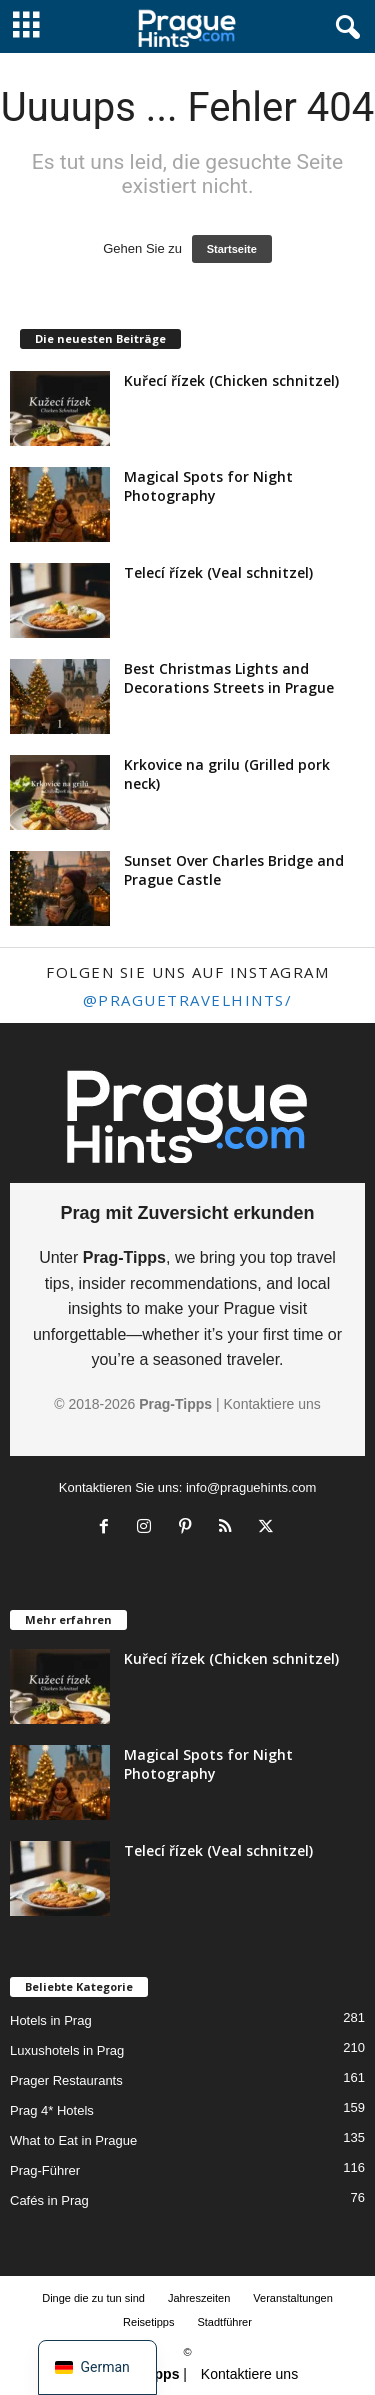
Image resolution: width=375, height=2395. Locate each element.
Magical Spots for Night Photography (208, 486)
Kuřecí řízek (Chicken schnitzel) (231, 380)
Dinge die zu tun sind (93, 2298)
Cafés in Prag (49, 2200)
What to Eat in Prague (73, 2140)
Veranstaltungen (293, 2298)
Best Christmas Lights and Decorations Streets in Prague (229, 678)
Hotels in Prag (51, 2020)
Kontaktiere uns (272, 1404)
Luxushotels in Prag (67, 2050)
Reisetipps (148, 2322)
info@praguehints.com (251, 1487)
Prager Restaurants (66, 2080)
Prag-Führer (45, 2170)
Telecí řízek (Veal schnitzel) (218, 572)
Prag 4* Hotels (52, 2110)
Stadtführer (224, 2322)
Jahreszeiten (199, 2298)
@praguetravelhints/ (188, 1000)
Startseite (232, 249)
